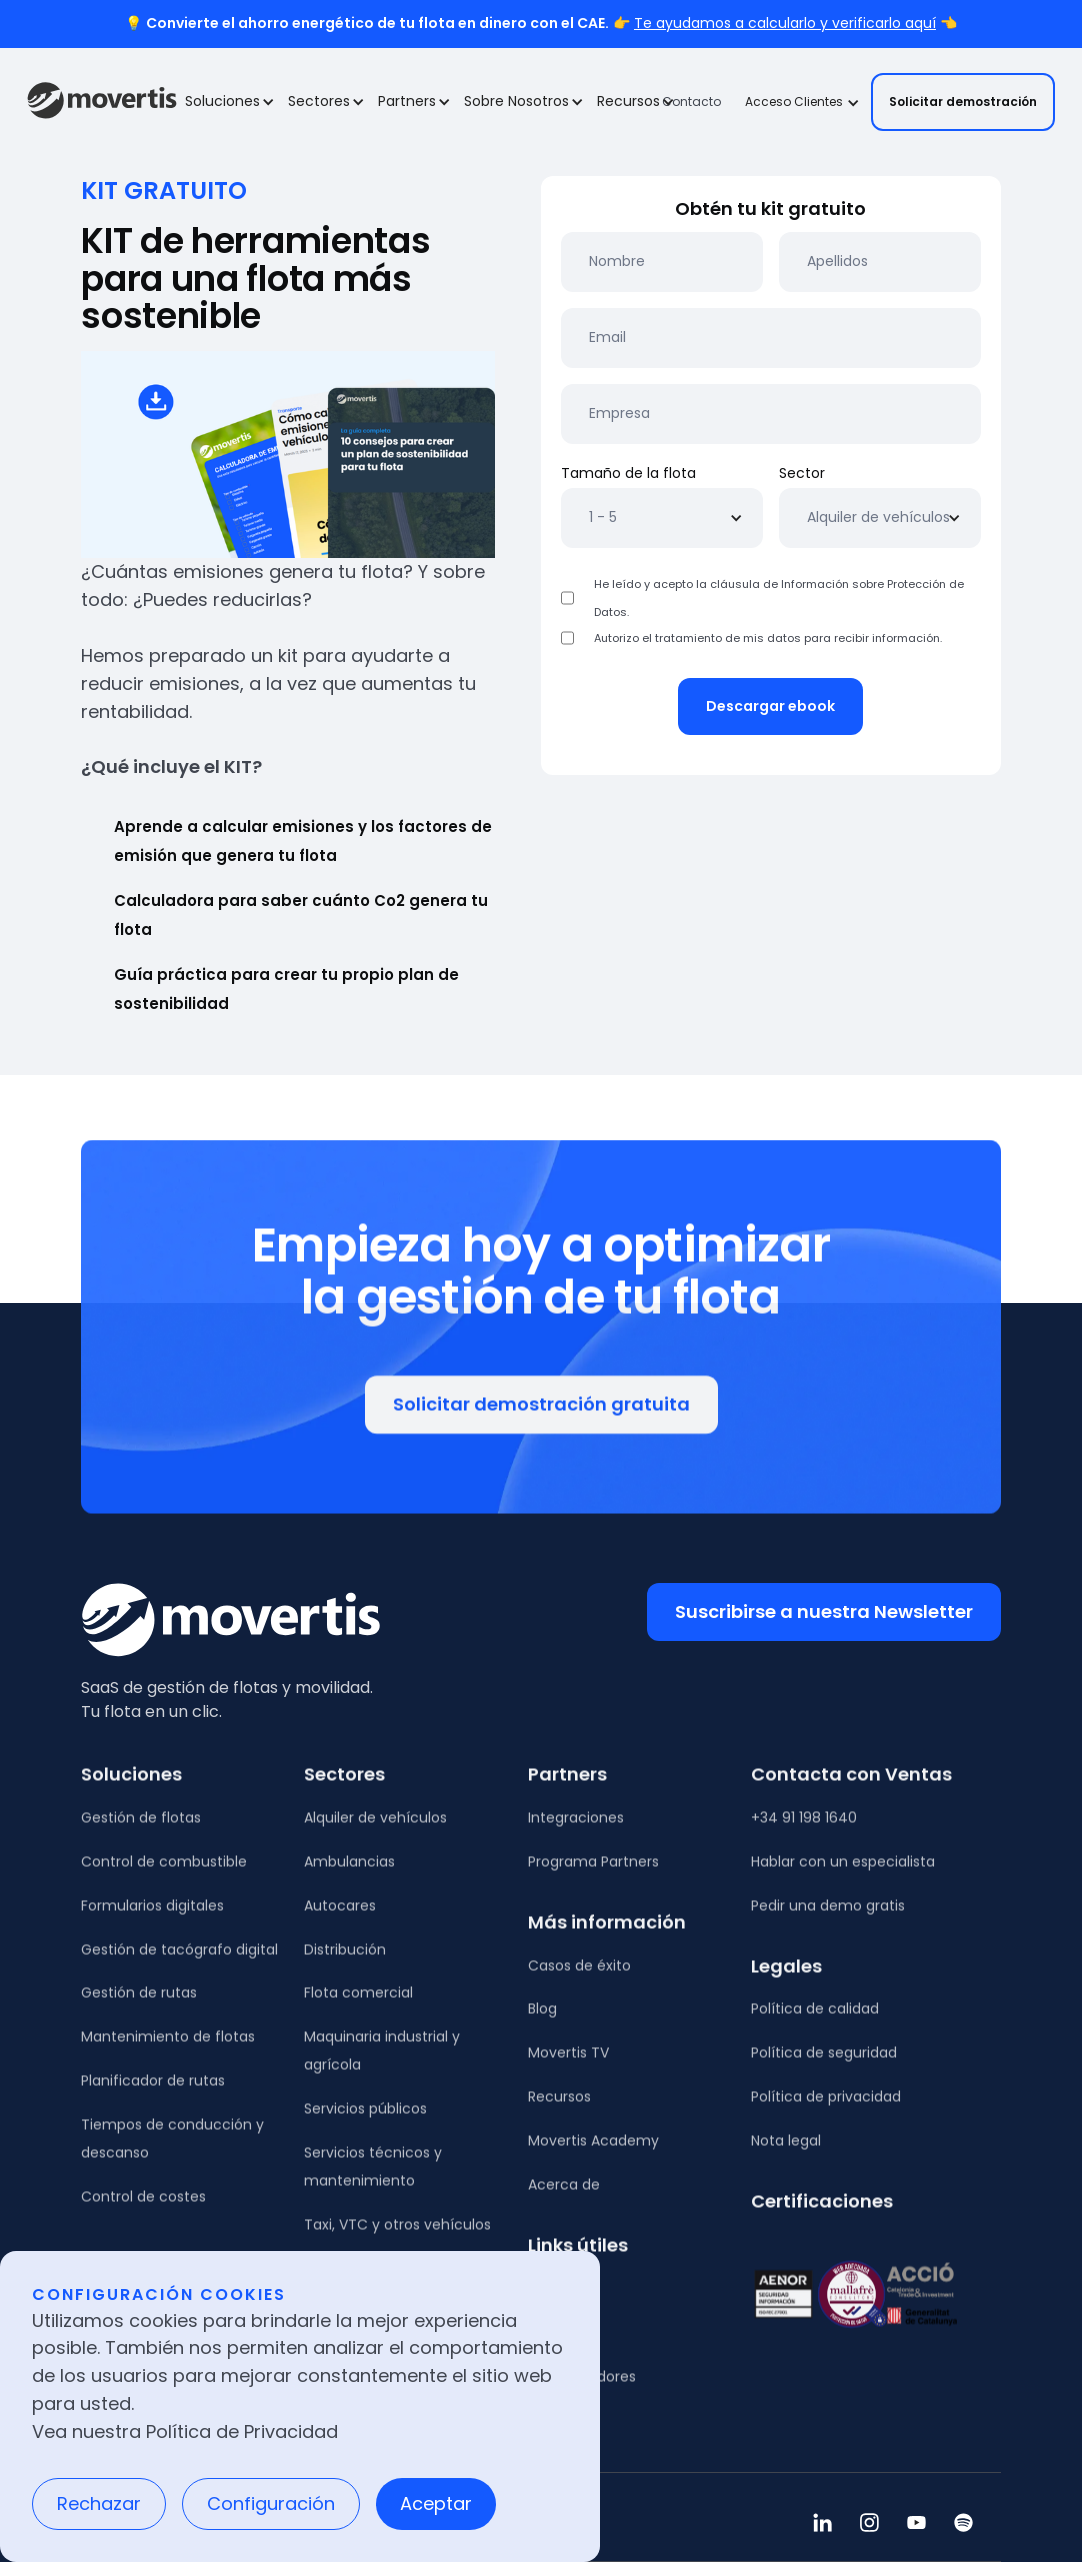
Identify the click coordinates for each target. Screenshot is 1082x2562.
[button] (228, 102)
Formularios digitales (152, 1917)
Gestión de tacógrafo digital (179, 1961)
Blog (542, 2021)
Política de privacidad (826, 2109)
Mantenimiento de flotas (168, 2049)
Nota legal (786, 2153)
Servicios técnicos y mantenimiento (373, 2179)
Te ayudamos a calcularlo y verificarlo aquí (785, 23)
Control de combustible (164, 1873)
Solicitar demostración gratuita (541, 1414)
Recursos (559, 2109)
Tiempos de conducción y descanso (172, 2151)
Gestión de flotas (141, 1829)
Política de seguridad (824, 2065)
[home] (102, 102)
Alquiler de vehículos (375, 1829)
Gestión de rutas (139, 2005)
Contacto (691, 101)
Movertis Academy (593, 2153)
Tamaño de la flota (628, 473)
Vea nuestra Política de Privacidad (185, 2431)
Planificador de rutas (153, 2093)
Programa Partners (593, 1873)
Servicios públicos (365, 2121)
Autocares (340, 1917)
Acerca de (564, 2197)
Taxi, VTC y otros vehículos (397, 2236)
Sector (802, 473)
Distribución (345, 1961)
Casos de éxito (579, 1977)
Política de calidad (815, 2021)
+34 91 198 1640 (804, 1829)
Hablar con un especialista (843, 1873)
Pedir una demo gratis (828, 1917)
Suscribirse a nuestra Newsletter (824, 1611)
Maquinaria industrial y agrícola (382, 2063)
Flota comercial (358, 2005)
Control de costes (143, 2208)
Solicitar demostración (963, 101)
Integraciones (576, 1829)
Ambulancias (349, 1873)
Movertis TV (568, 2065)
